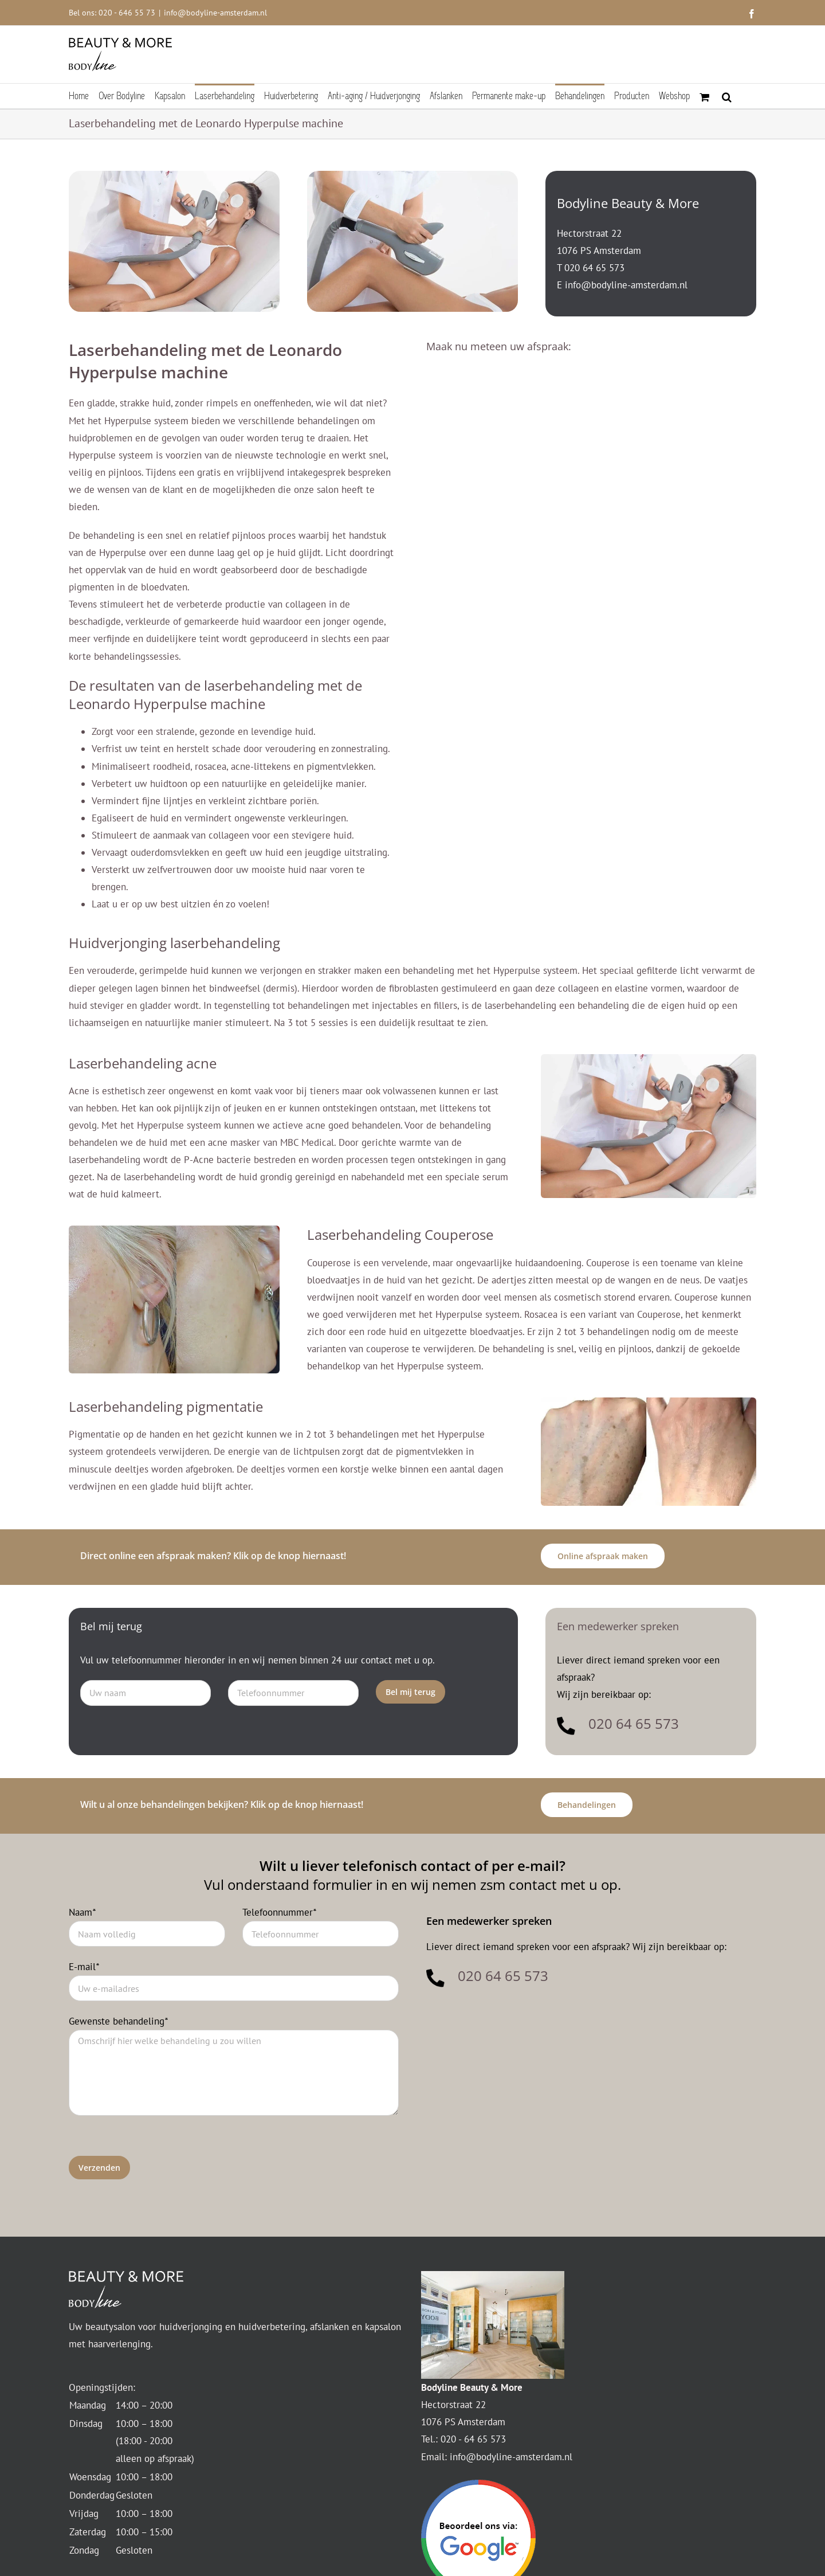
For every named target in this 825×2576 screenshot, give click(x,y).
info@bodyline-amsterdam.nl (215, 12)
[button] (727, 96)
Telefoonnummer (279, 1912)
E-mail (84, 1966)
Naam (82, 1912)
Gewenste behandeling (118, 2021)
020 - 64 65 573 (473, 2439)
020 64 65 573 (594, 267)
